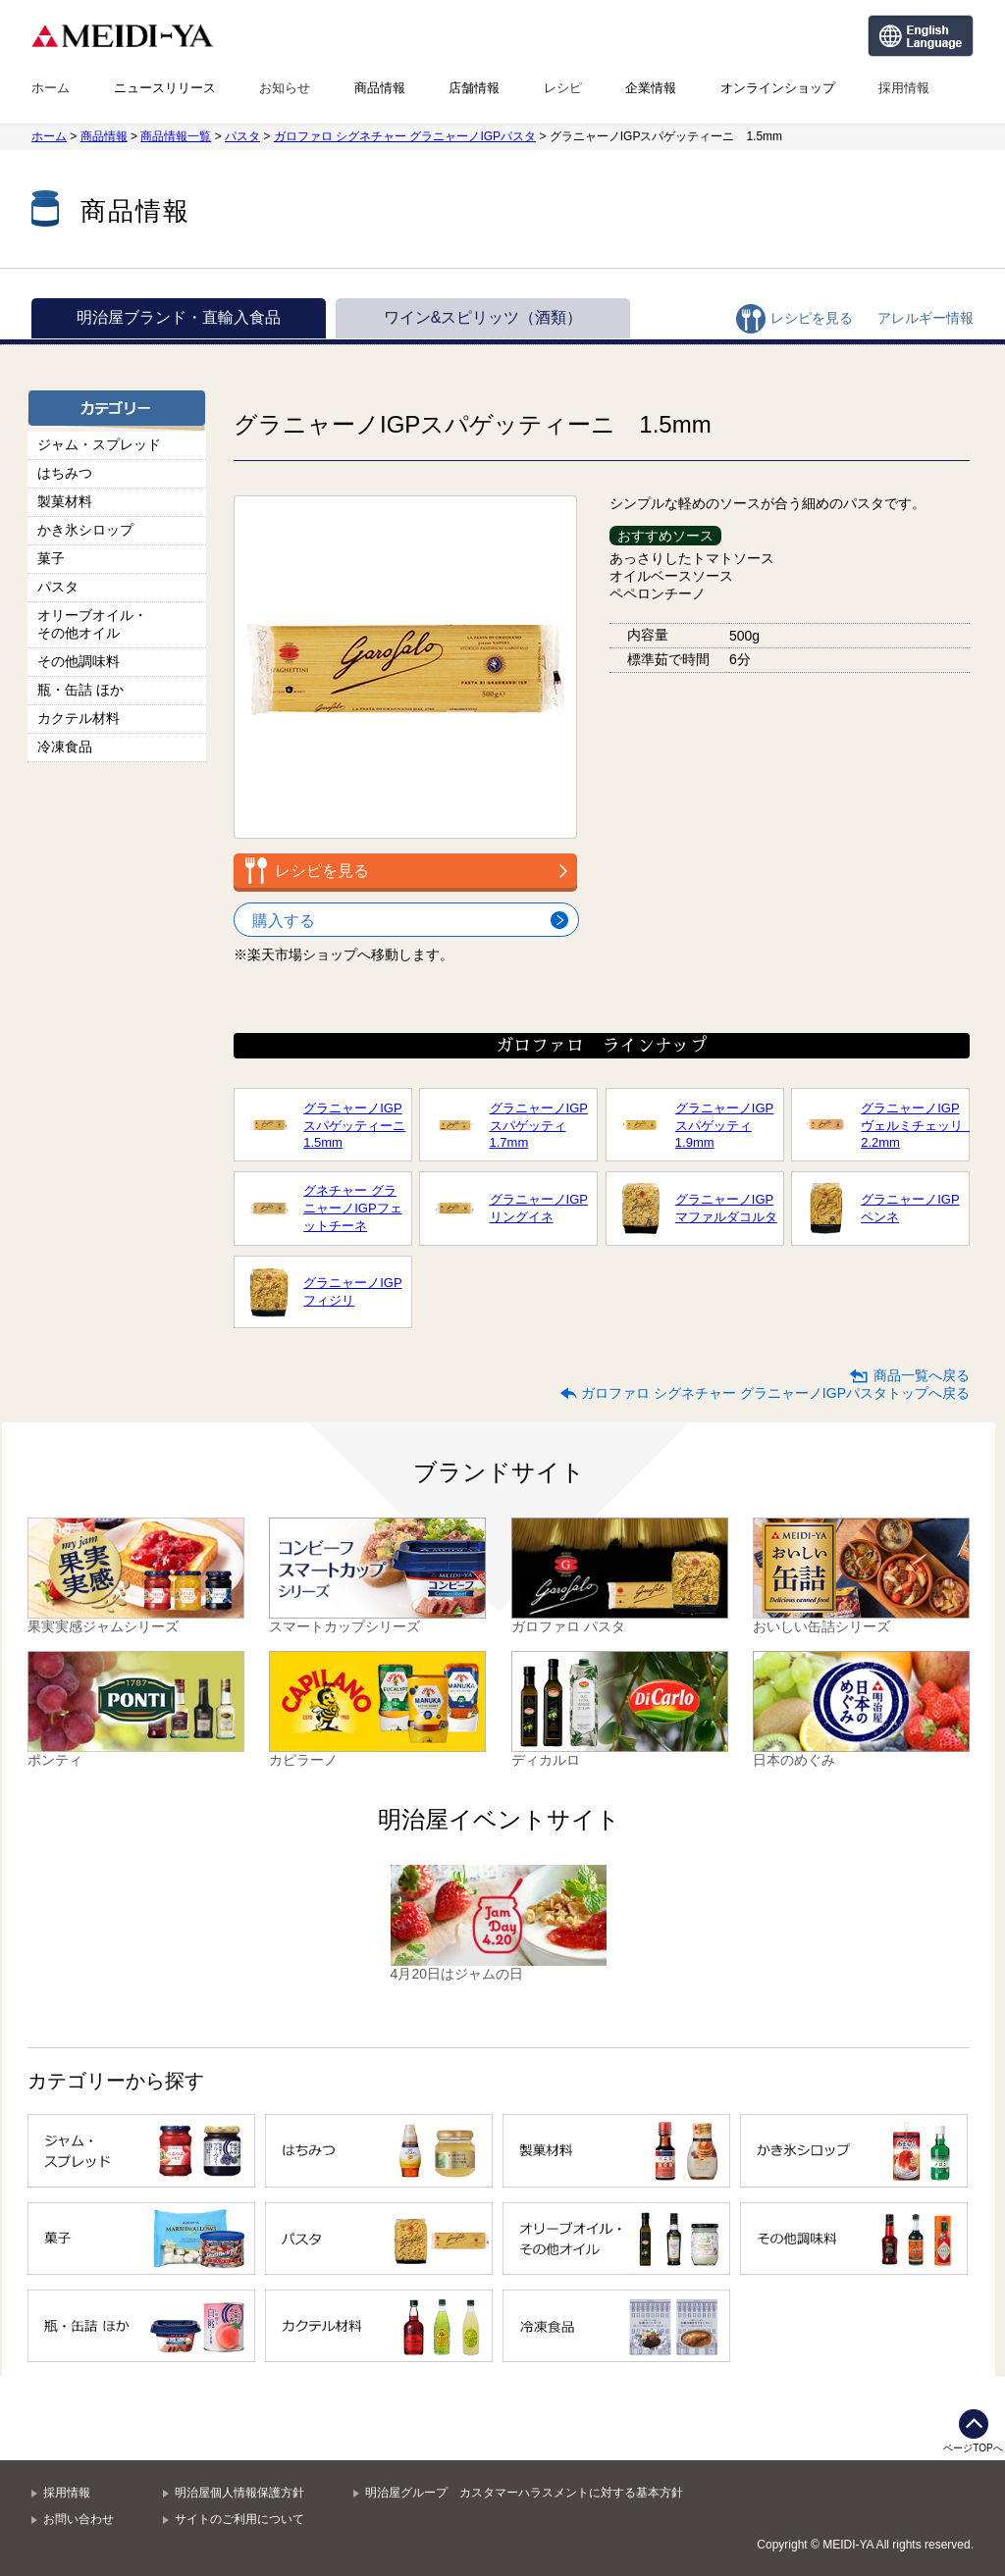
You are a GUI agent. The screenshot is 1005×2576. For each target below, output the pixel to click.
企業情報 (650, 87)
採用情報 (903, 87)
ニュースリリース (165, 87)
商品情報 (379, 87)
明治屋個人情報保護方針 (239, 2492)
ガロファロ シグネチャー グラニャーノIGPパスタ (405, 136)
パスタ (242, 136)
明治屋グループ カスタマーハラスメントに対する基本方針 (524, 2492)
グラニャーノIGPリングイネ (539, 1208)
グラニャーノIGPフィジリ (352, 1291)
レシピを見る (811, 318)
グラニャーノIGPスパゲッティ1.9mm (724, 1125)
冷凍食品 (64, 746)
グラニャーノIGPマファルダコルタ (726, 1208)
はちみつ (64, 473)
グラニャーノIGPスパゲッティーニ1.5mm (354, 1125)
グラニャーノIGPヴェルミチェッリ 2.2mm (912, 1125)
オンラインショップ (777, 87)
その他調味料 (78, 661)
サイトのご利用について (239, 2519)
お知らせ (284, 87)
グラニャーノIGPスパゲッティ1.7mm (539, 1125)
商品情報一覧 (175, 136)
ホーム (50, 87)
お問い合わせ (78, 2519)
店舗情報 (474, 87)
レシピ (563, 87)
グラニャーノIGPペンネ (910, 1208)
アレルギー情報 (925, 318)
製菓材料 (64, 501)
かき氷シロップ (85, 530)
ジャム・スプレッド (99, 444)
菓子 (51, 558)
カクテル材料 (78, 718)
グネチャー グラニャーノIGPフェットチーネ (352, 1208)
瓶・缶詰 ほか (80, 689)
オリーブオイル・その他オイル (92, 624)
